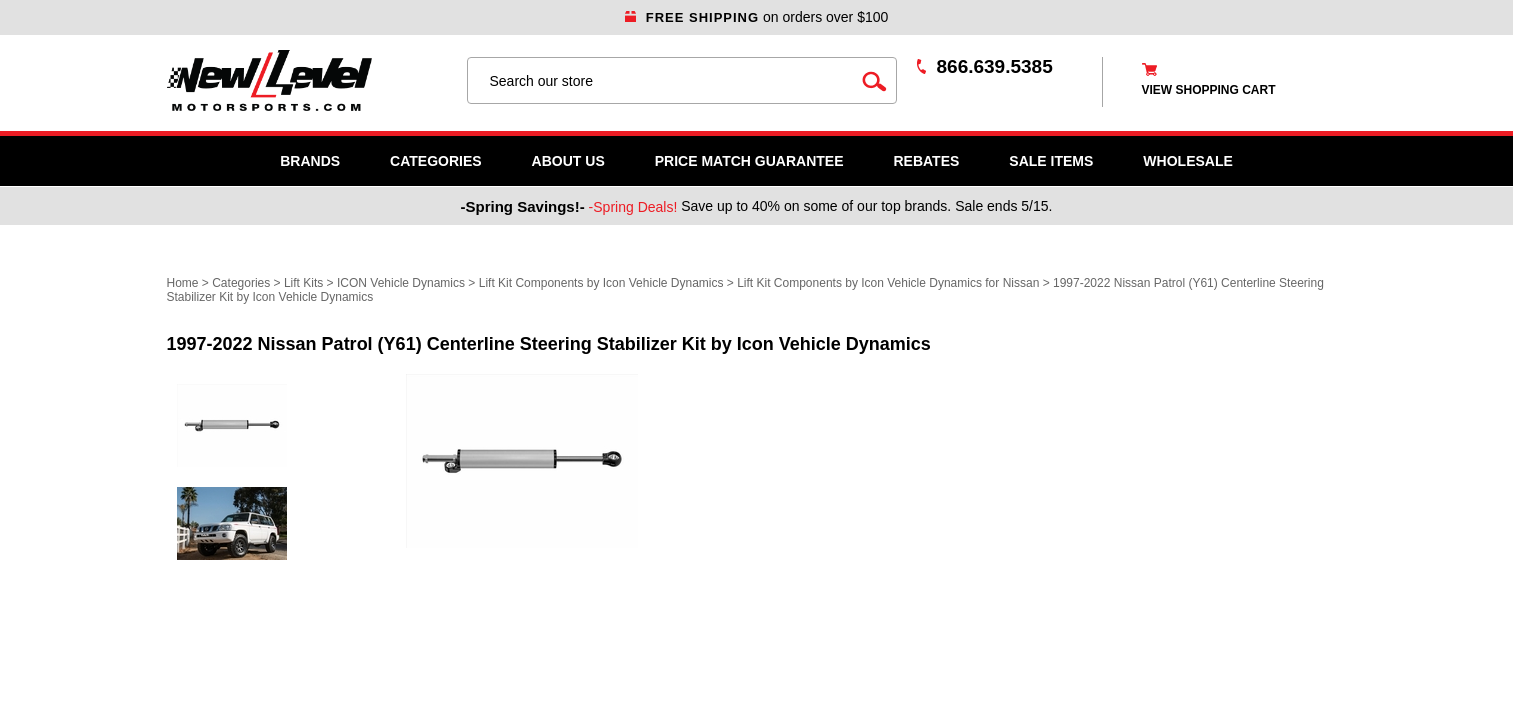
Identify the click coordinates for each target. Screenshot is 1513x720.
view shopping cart (1209, 90)
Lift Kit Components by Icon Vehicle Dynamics (601, 283)
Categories (436, 161)
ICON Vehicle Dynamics (401, 283)
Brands (310, 161)
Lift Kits (303, 283)
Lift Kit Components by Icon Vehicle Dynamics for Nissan (888, 283)
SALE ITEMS (1051, 161)
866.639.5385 (995, 66)
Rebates (926, 161)
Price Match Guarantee (749, 161)
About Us (568, 161)
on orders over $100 (757, 17)
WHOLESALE (1187, 161)
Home (183, 283)
